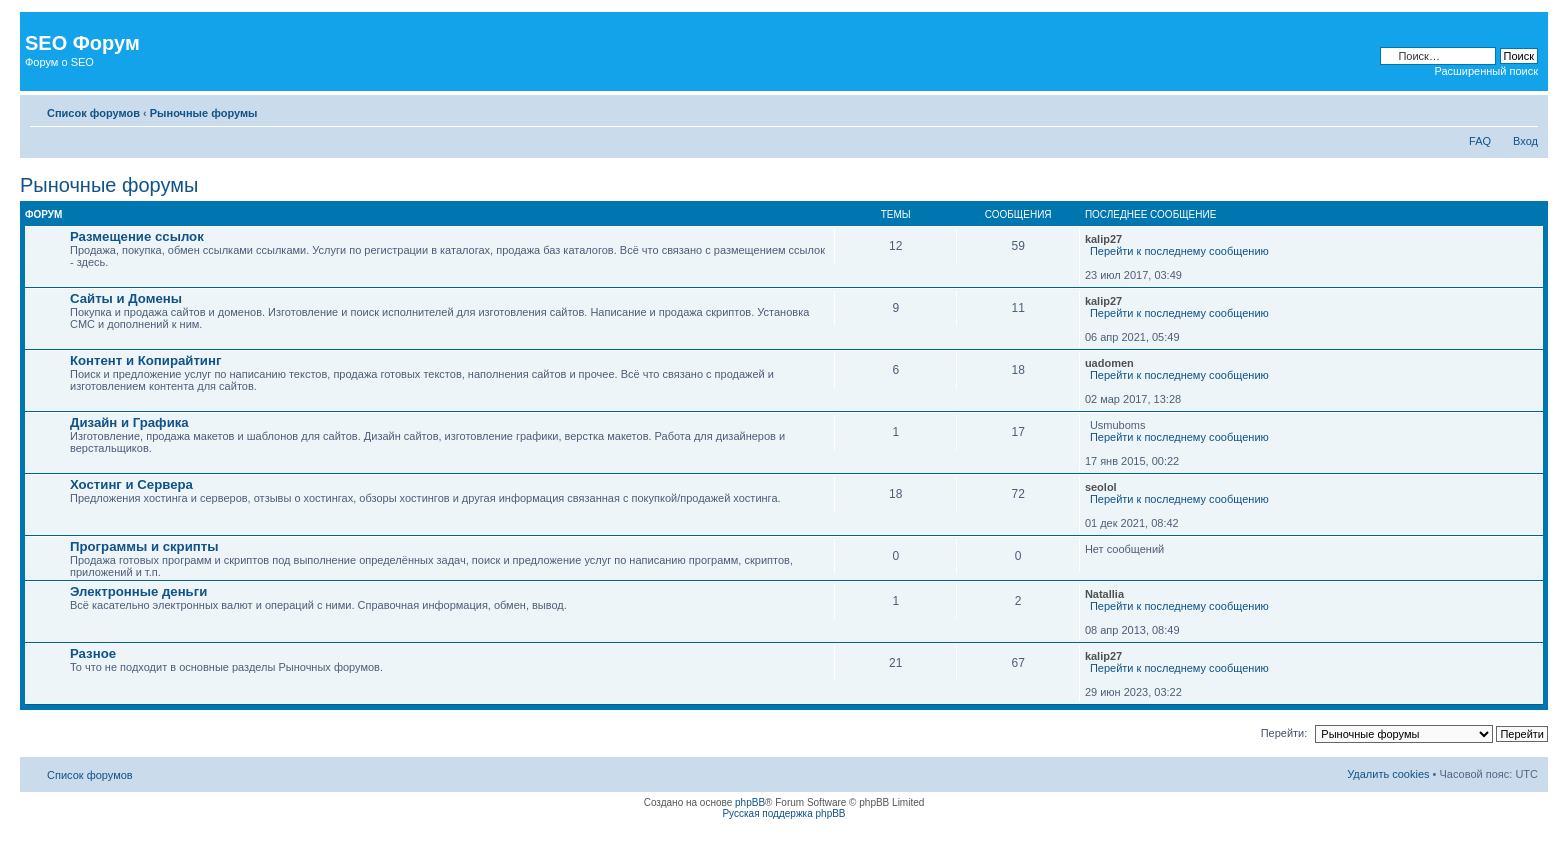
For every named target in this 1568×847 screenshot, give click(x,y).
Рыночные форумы (204, 113)
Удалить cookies (1388, 774)
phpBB (750, 802)
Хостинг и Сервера (131, 484)
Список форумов (93, 113)
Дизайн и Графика (129, 422)
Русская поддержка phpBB (783, 813)
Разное (93, 653)
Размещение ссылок (137, 236)
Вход (1525, 141)
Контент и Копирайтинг (145, 360)
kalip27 (1103, 239)
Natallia (1104, 594)
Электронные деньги (138, 591)
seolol (1101, 487)
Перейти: (1284, 733)
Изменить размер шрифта (1523, 109)
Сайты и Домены (126, 298)
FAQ (1480, 141)
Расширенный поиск (1486, 71)
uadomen (1109, 363)
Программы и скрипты (144, 546)
